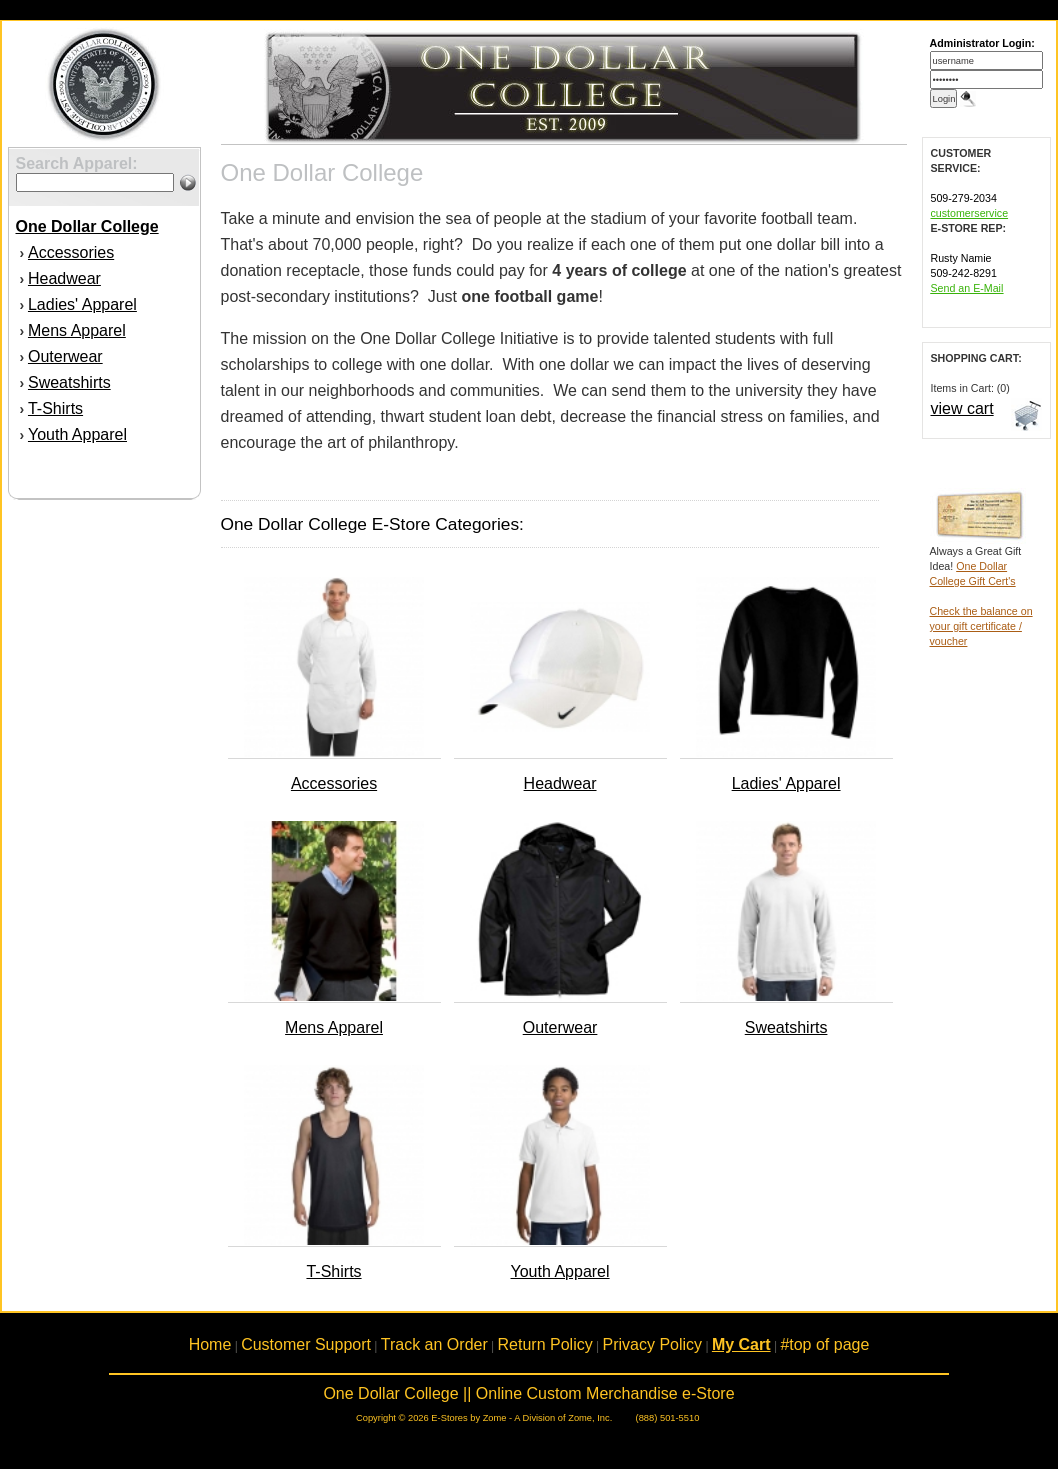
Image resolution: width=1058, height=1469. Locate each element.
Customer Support (306, 1344)
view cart (962, 408)
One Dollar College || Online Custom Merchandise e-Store (528, 1393)
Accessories (71, 252)
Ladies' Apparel (82, 304)
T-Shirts (55, 408)
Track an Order (434, 1344)
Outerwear (65, 356)
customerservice (970, 213)
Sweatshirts (69, 382)
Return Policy (545, 1344)
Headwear (64, 278)
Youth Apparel (77, 434)
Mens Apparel (77, 330)
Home (210, 1344)
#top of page (824, 1344)
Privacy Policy (653, 1344)
